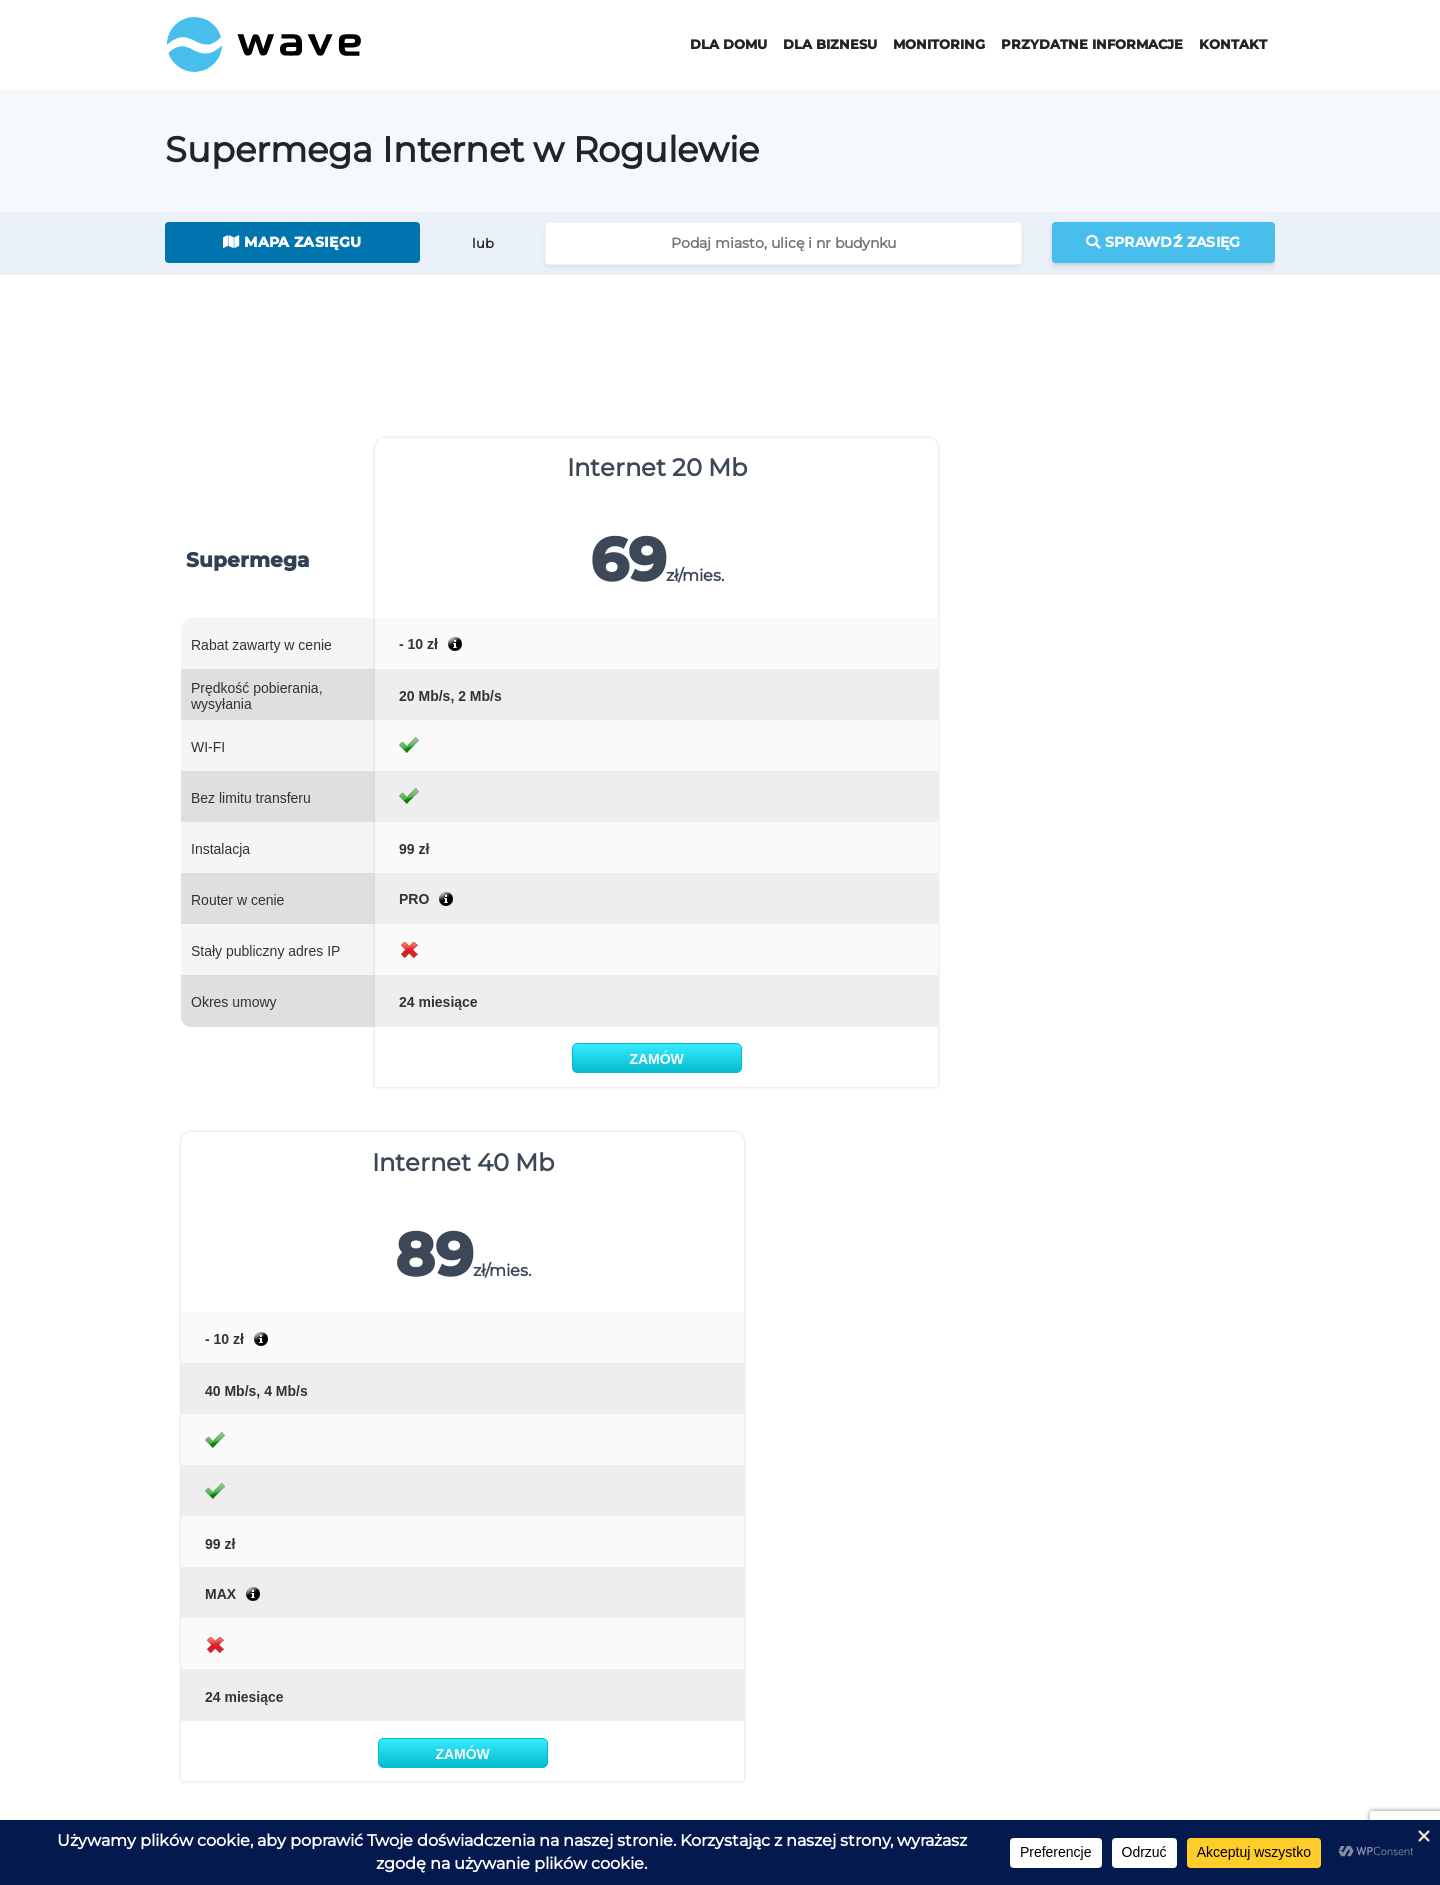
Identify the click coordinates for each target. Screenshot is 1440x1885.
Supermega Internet (482, 1573)
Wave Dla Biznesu (743, 1573)
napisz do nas (1193, 1397)
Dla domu (728, 44)
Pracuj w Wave (212, 1800)
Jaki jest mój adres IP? (1148, 1598)
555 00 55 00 (1016, 1397)
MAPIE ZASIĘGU (618, 1185)
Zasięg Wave (1117, 1573)
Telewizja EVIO (463, 1624)
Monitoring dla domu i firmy (954, 1573)
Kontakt (1233, 44)
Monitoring (939, 44)
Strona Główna (237, 1542)
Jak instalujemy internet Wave (1175, 1624)
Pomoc (1099, 1649)
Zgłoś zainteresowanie (238, 1775)
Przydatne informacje (1092, 44)
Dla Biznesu (830, 44)
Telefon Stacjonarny (479, 1649)
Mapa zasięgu (292, 242)
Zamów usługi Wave (231, 1749)
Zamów (481, 1059)
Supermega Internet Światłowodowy (534, 1598)
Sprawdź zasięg (1163, 242)
